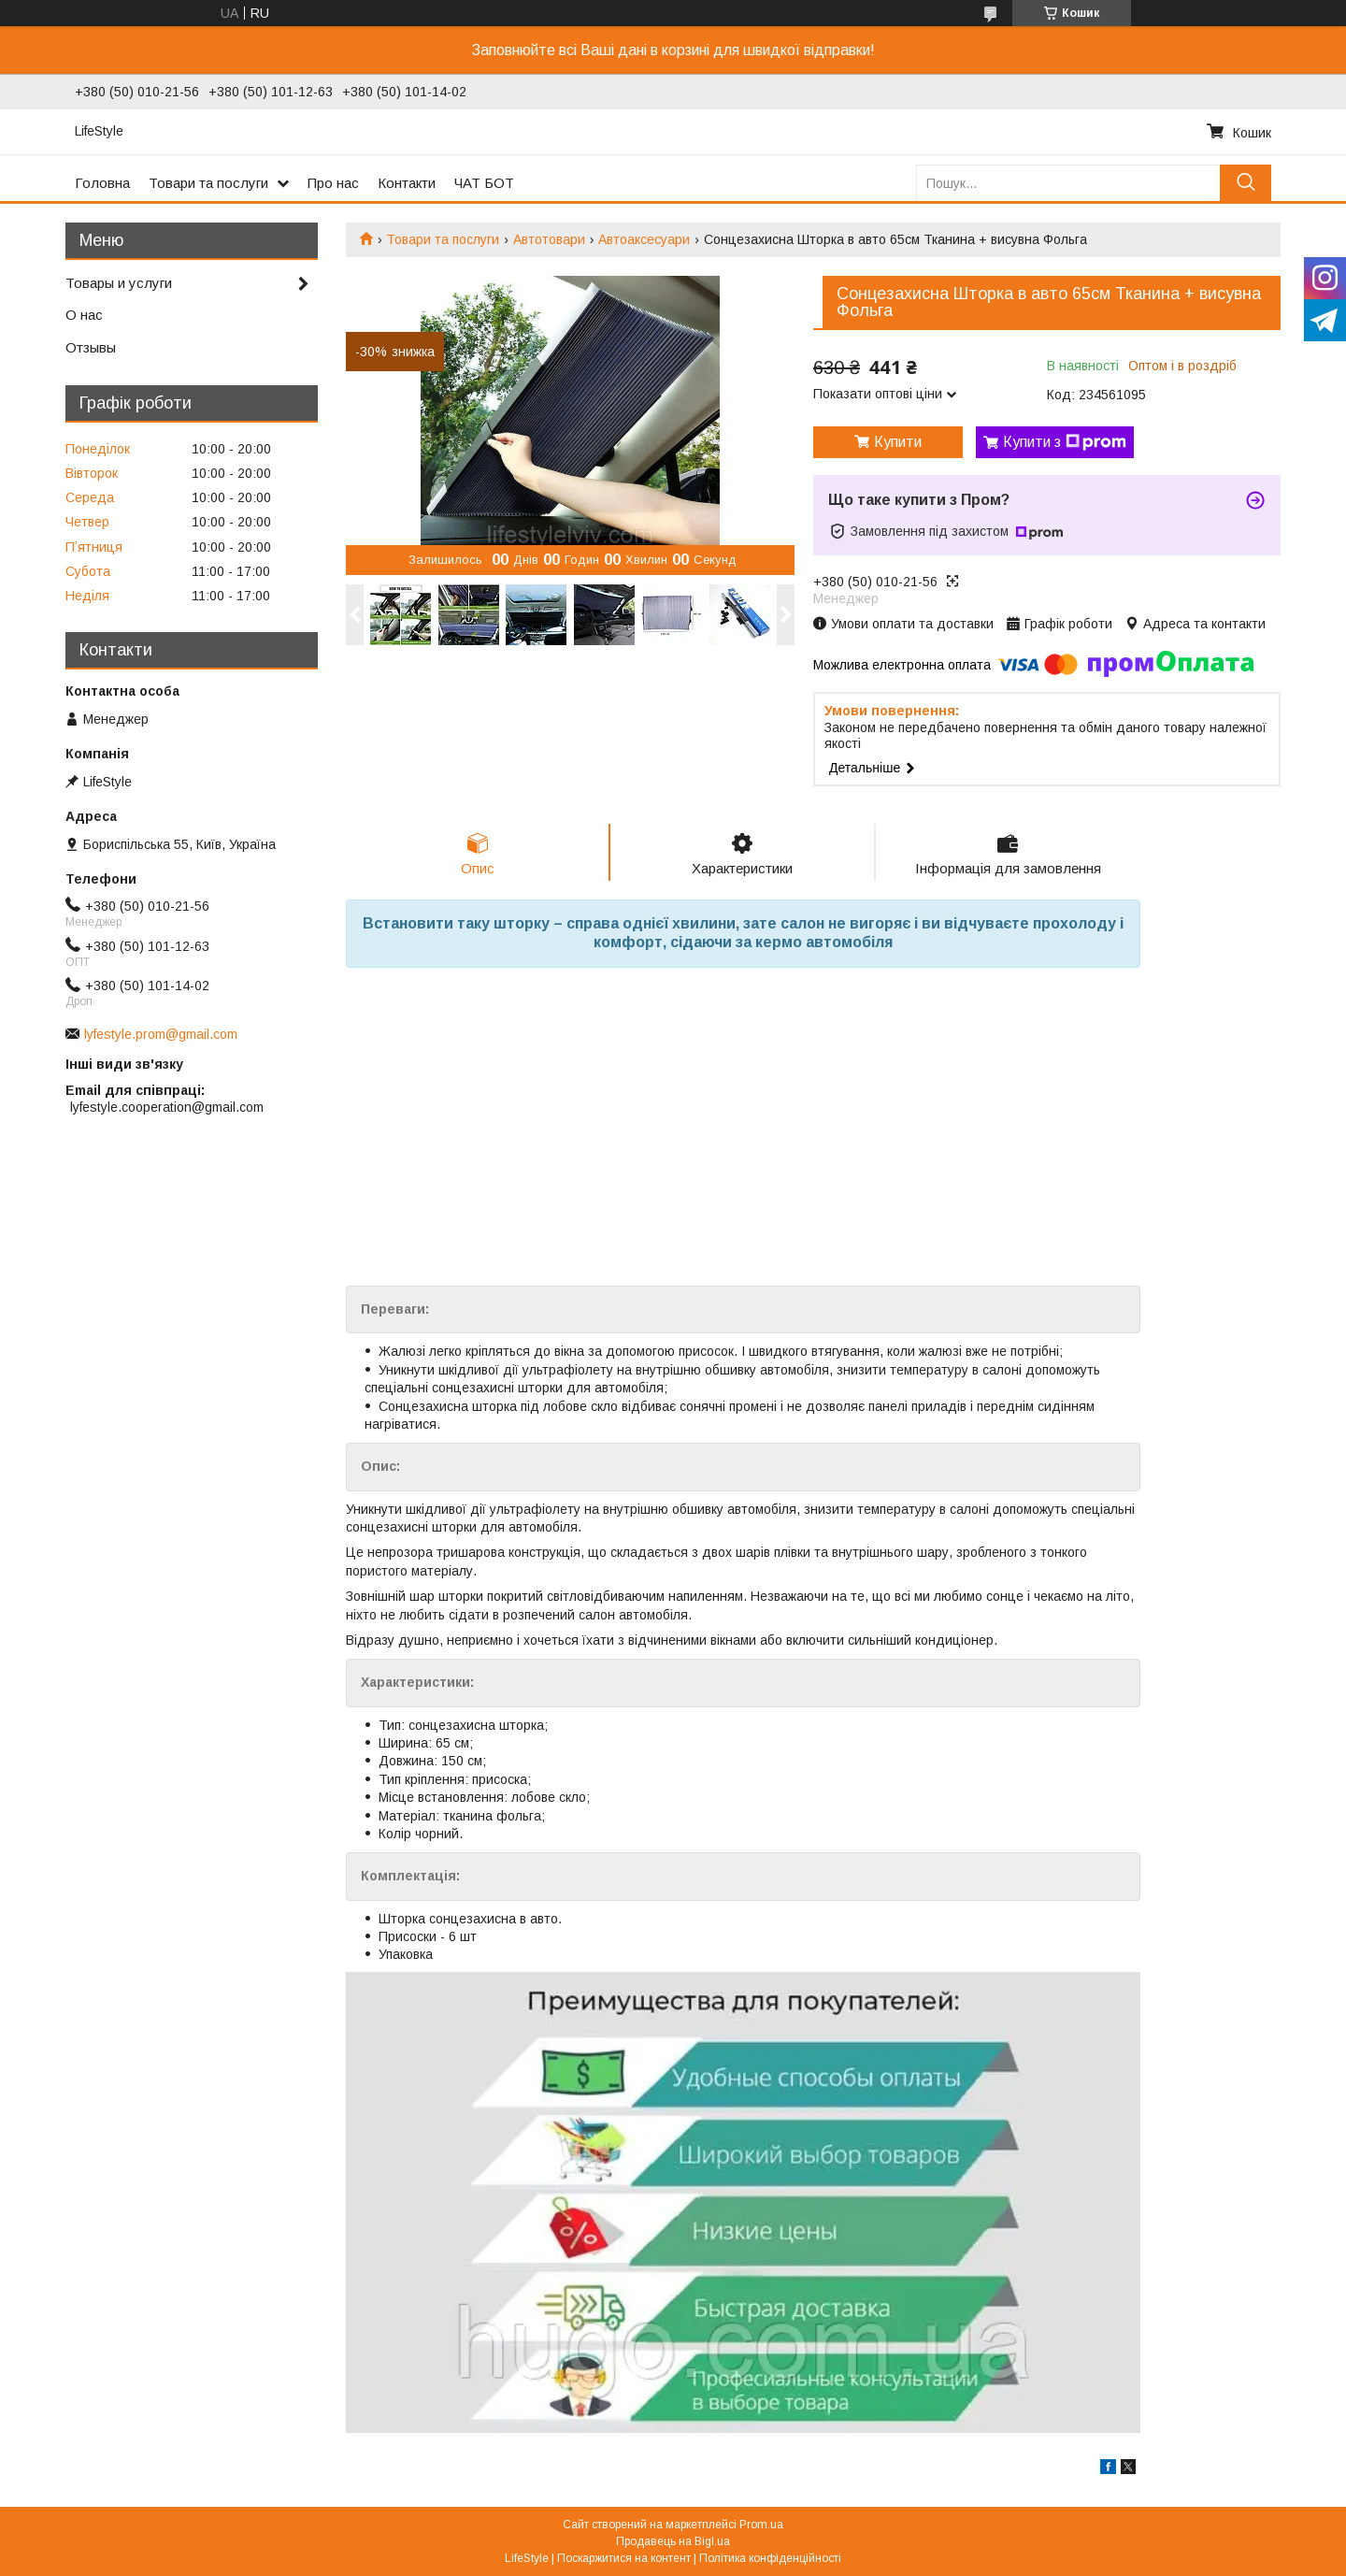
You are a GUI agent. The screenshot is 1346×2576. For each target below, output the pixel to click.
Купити (898, 442)
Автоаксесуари (644, 239)
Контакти (407, 183)
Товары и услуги (118, 283)
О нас (84, 315)
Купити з (1064, 442)
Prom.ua (761, 2524)
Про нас (333, 183)
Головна (102, 183)
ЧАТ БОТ (484, 183)
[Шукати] (1245, 183)
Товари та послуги (208, 183)
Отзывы (90, 347)
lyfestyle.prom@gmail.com (160, 1034)
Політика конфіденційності (770, 2558)
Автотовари (549, 239)
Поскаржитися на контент (624, 2558)
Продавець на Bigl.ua (673, 2541)
